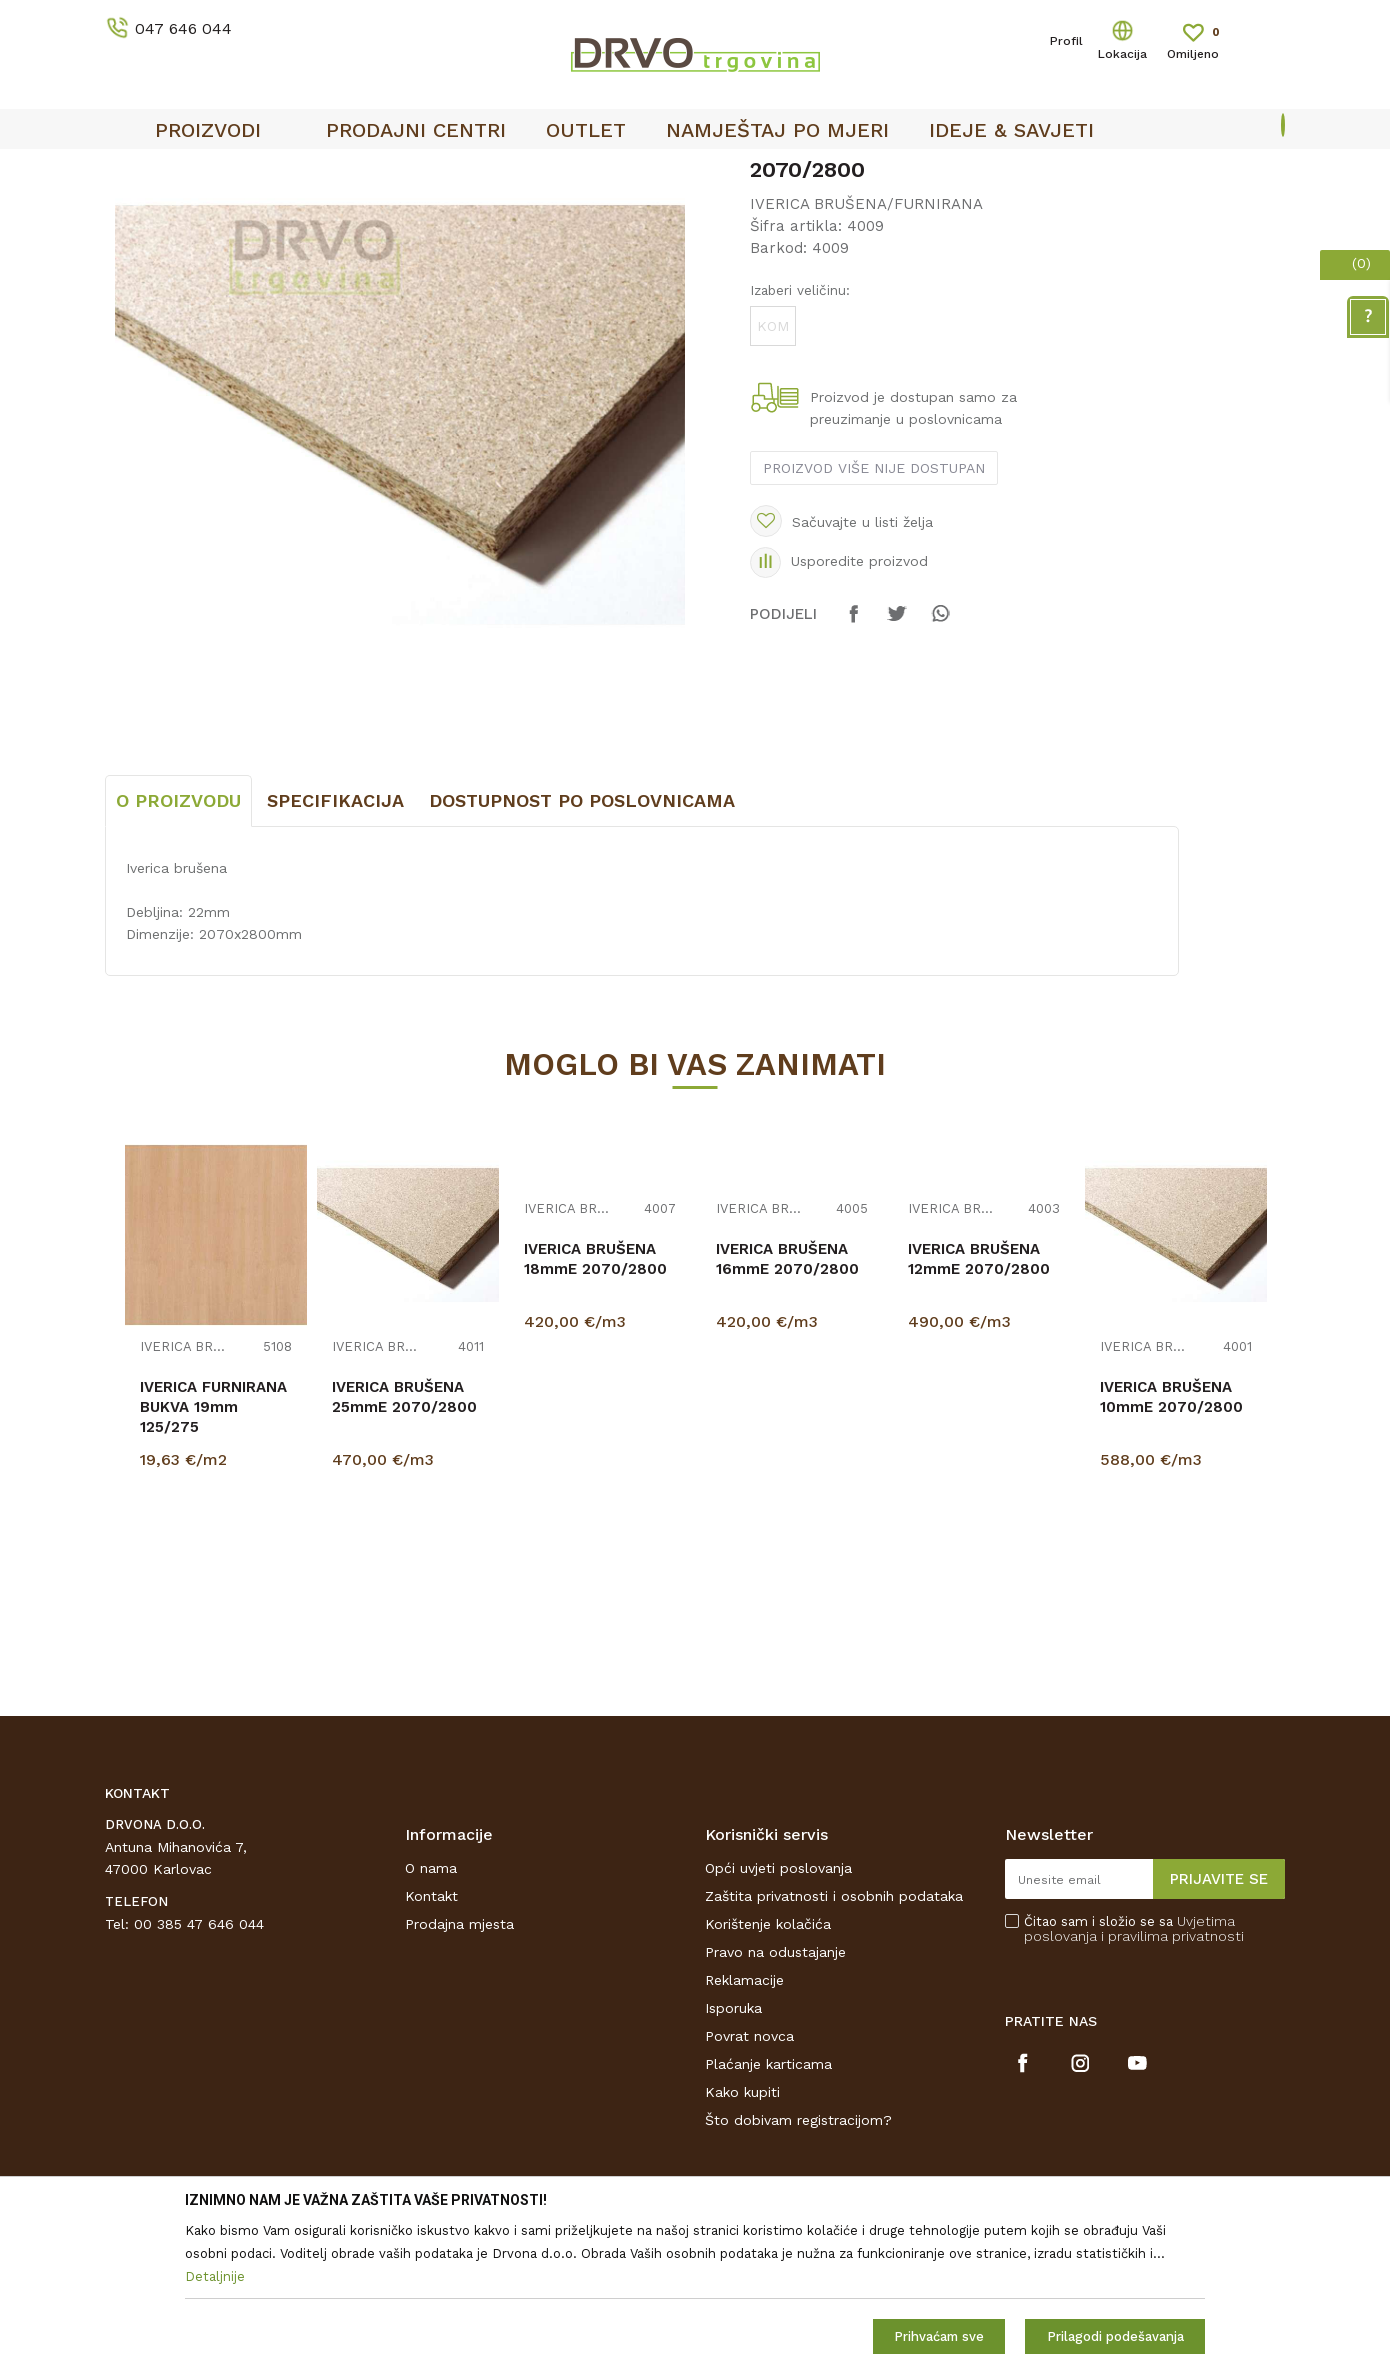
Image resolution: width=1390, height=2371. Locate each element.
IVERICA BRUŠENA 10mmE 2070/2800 (1171, 1546)
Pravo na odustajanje (775, 2101)
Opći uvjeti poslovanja (778, 2017)
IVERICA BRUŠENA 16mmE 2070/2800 (787, 1408)
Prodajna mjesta (459, 2073)
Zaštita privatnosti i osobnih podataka (834, 2045)
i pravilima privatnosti (1172, 2085)
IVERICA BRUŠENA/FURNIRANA (502, 211)
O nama (431, 2017)
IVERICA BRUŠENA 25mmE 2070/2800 (404, 1546)
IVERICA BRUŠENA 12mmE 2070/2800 (979, 1408)
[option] (695, 171)
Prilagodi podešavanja (1115, 2336)
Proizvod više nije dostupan (874, 617)
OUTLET (692, 171)
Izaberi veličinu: (800, 439)
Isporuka (733, 2157)
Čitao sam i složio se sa (1134, 2078)
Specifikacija (335, 949)
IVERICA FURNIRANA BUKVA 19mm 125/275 (213, 1556)
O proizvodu (178, 949)
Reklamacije (744, 2129)
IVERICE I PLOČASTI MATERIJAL (282, 211)
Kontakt (431, 2045)
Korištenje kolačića (768, 2073)
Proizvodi (134, 211)
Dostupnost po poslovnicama (582, 949)
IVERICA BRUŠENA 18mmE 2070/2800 (595, 1408)
